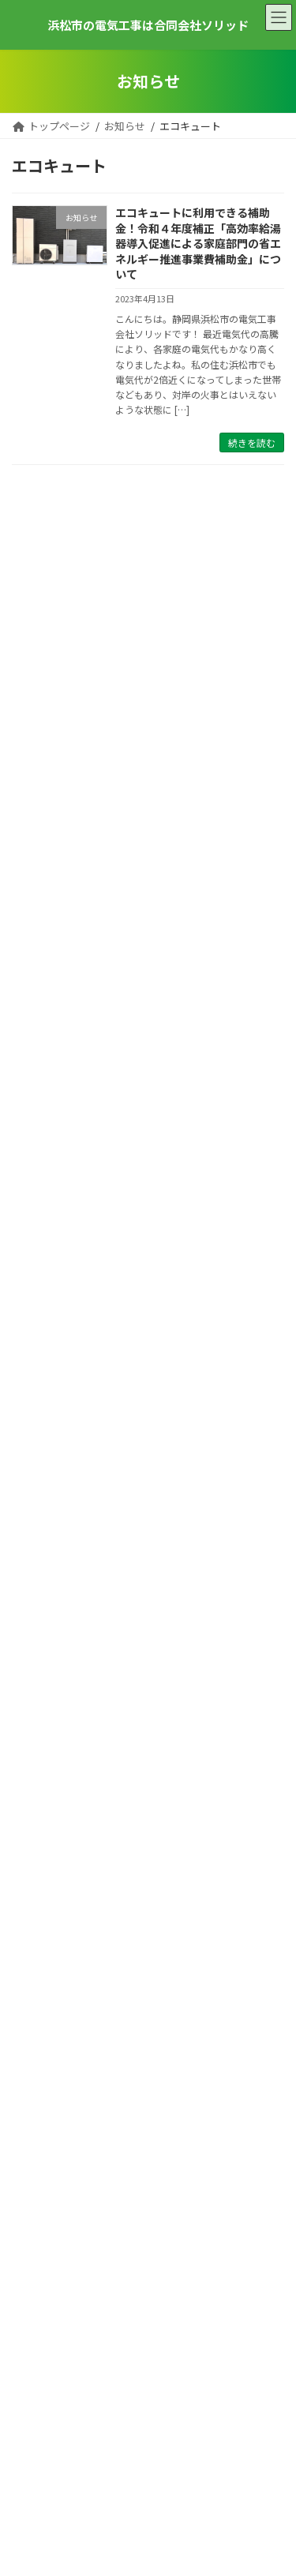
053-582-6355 (148, 2321)
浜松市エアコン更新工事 (176, 1044)
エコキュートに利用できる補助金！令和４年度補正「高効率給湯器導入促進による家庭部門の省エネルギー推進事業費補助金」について (198, 243)
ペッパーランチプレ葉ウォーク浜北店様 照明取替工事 (198, 627)
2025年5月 (36, 1544)
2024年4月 (36, 1688)
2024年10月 (38, 1585)
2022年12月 (38, 1937)
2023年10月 (38, 1771)
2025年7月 (36, 1522)
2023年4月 (36, 1854)
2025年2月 (36, 1564)
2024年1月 (36, 1750)
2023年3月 (36, 1875)
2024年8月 (36, 1605)
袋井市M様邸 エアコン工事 (181, 1128)
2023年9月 (36, 1792)
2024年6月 (36, 1647)
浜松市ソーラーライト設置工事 (192, 874)
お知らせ (33, 1417)
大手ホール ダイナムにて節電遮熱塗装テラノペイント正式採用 (199, 1306)
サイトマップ (45, 2519)
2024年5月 (36, 1668)
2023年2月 (36, 1896)
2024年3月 (36, 1709)
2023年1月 (36, 1916)
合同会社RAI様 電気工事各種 (186, 704)
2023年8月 (36, 1813)
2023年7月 (36, 1833)
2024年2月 (36, 1730)
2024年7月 (36, 1627)
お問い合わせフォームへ (148, 2198)
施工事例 (33, 1458)
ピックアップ (40, 1438)
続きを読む (251, 442)
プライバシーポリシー (67, 2485)
